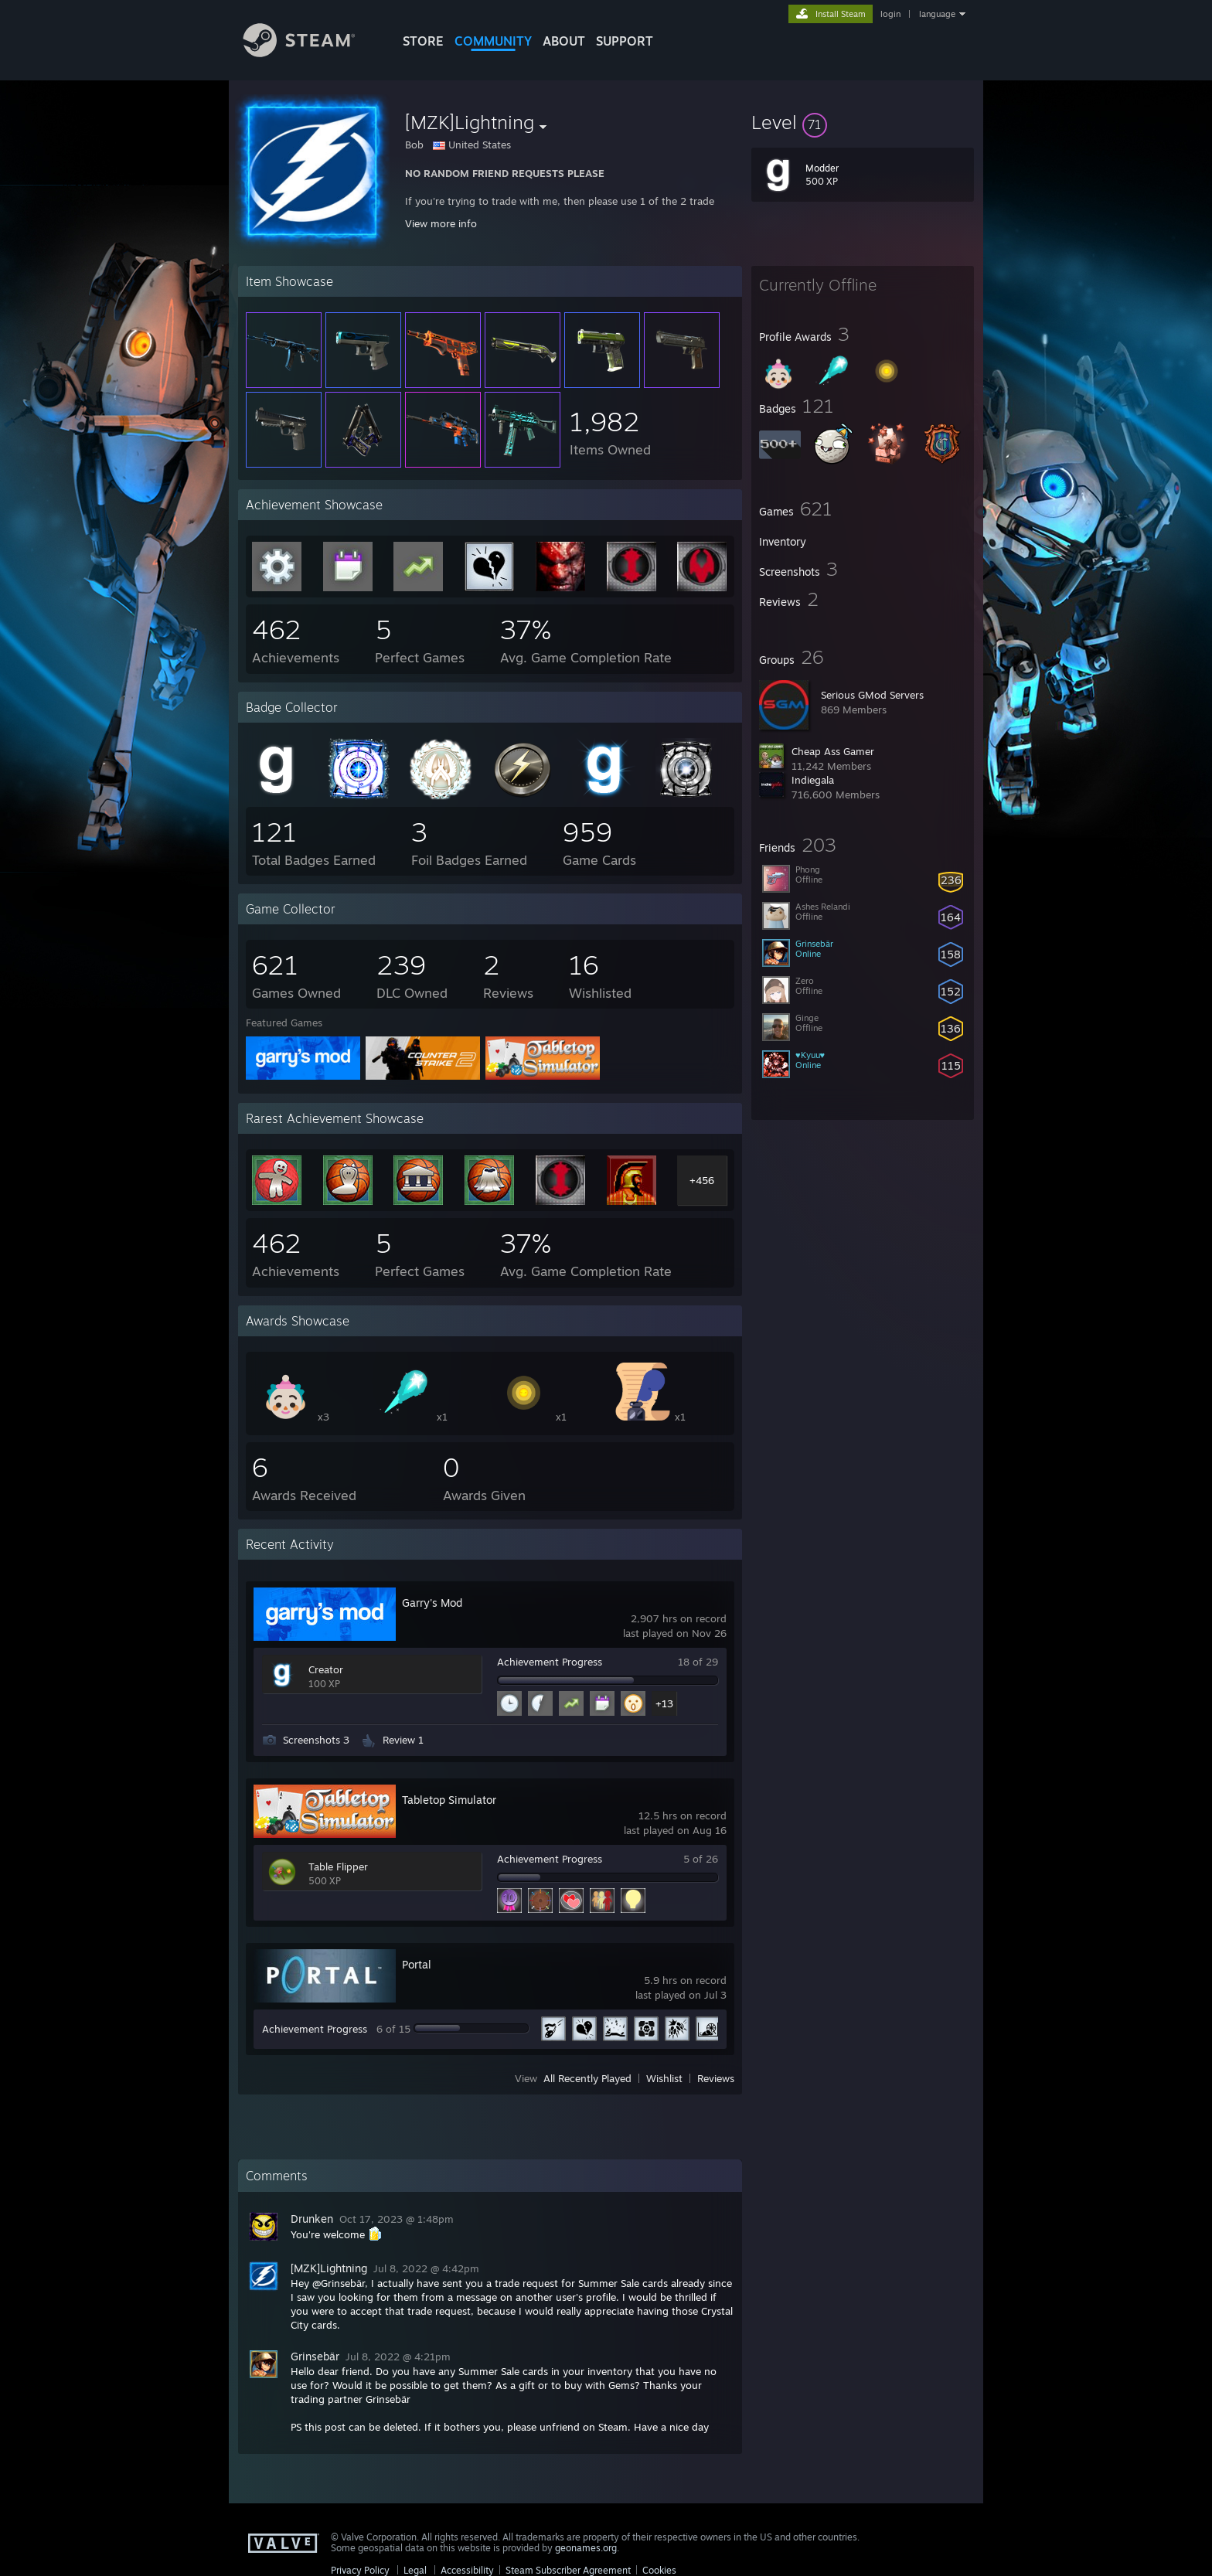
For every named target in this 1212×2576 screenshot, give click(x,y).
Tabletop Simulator (449, 1799)
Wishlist (664, 2078)
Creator (325, 1669)
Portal (416, 1964)
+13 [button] (664, 1703)
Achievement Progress (549, 1662)
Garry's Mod (432, 1602)
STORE (423, 41)
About (564, 41)
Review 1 (403, 1740)
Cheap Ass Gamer (833, 751)
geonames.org (586, 2548)
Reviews (715, 2078)
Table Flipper (338, 1866)
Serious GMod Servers (872, 695)
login (890, 14)
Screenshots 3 (316, 1740)
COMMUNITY (493, 41)
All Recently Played (587, 2078)
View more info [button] (441, 223)
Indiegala (813, 780)
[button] (862, 122)
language (937, 14)
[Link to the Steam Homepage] (311, 53)
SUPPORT (624, 41)
